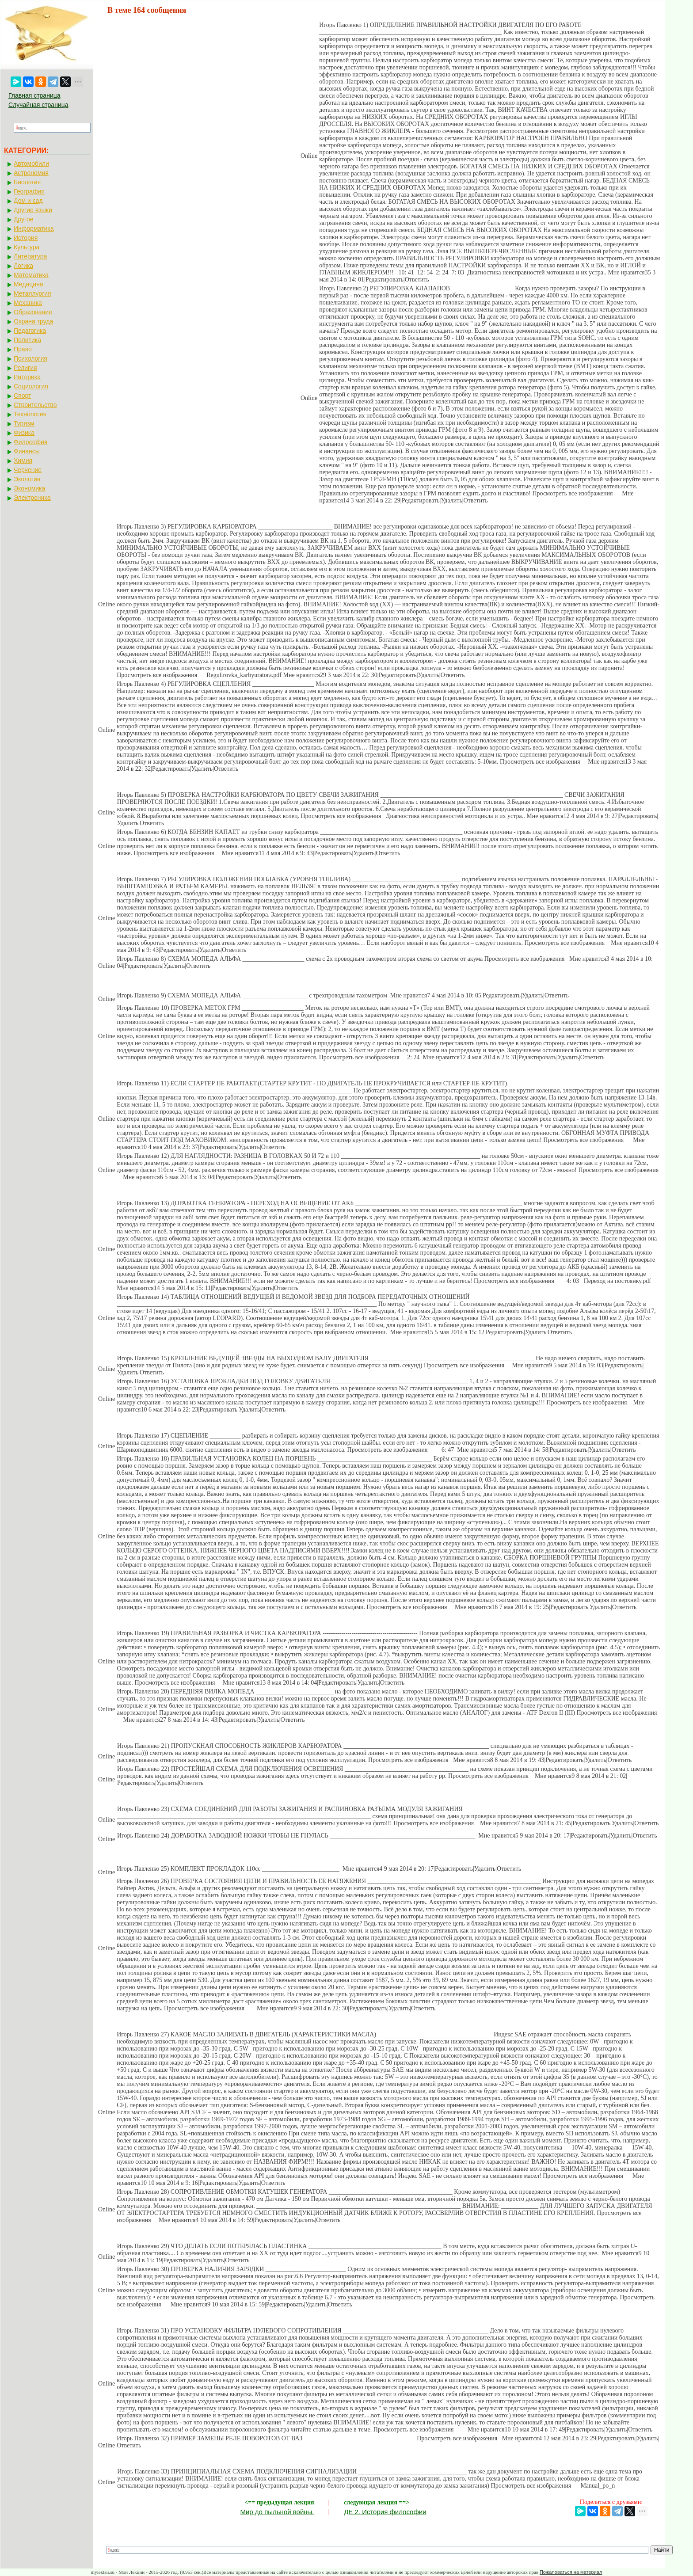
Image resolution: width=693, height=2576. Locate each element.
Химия (23, 460)
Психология (30, 358)
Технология (30, 414)
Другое (23, 219)
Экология (27, 479)
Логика (23, 265)
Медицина (28, 284)
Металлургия (32, 293)
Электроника (32, 497)
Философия (30, 441)
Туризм (24, 423)
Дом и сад (28, 200)
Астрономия (31, 172)
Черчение (28, 469)
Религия (25, 367)
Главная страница (34, 95)
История (26, 237)
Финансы (27, 451)
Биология (27, 182)
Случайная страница (38, 104)
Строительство (35, 404)
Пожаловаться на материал (571, 2572)
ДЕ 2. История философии (385, 2511)
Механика (28, 302)
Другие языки (33, 209)
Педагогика (30, 330)
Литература (30, 256)
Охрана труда (33, 321)
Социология (31, 386)
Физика (24, 432)
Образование (33, 312)
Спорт (22, 395)
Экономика (29, 488)
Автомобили (31, 163)
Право (23, 349)
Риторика (27, 377)
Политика (27, 339)
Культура (26, 247)
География (29, 191)
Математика (31, 274)
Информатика (33, 228)
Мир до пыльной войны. (277, 2511)
